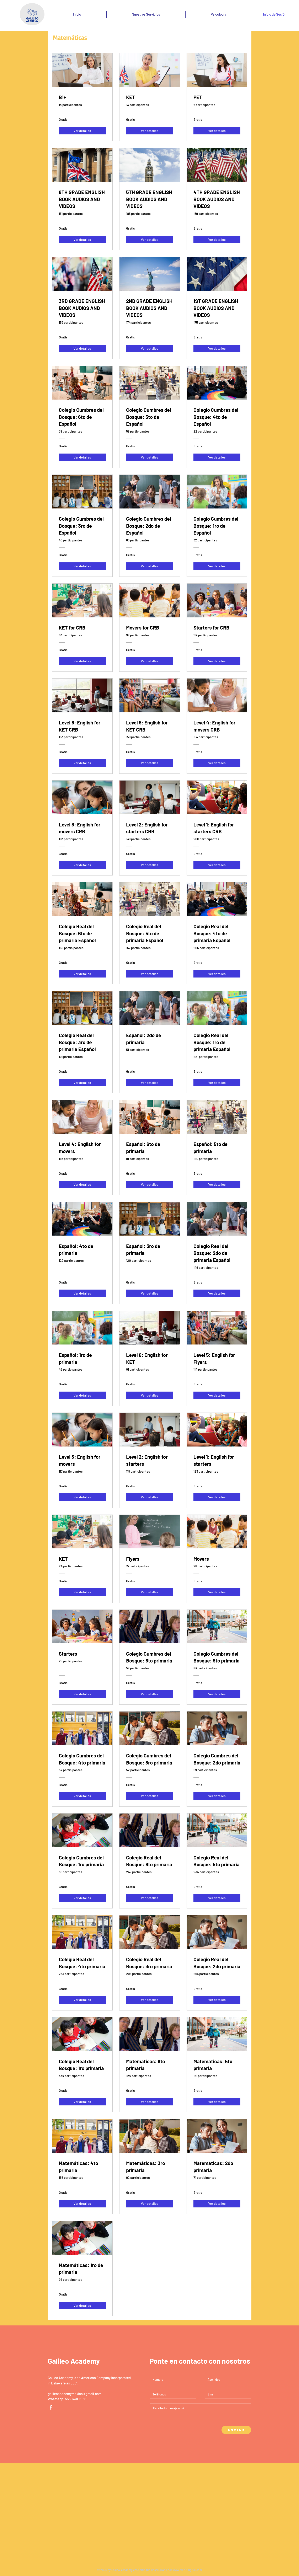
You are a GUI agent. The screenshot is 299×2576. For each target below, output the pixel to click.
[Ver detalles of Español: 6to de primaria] (149, 1184)
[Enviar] (236, 2430)
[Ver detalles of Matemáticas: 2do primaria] (216, 2203)
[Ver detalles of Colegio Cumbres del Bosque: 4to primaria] (82, 1796)
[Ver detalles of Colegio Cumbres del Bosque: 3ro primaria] (149, 1796)
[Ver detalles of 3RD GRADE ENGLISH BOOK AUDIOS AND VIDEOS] (82, 348)
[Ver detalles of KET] (149, 130)
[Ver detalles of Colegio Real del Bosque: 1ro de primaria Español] (216, 1082)
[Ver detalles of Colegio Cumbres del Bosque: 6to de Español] (82, 457)
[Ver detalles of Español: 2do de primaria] (149, 1082)
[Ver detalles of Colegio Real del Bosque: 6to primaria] (149, 1898)
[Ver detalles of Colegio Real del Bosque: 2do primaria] (216, 1999)
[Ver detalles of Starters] (82, 1694)
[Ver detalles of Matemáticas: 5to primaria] (216, 2101)
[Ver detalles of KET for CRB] (82, 661)
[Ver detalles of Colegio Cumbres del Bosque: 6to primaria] (149, 1694)
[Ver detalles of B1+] (82, 130)
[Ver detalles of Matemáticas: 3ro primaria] (149, 2203)
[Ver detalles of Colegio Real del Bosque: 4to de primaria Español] (216, 974)
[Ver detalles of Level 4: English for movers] (82, 1184)
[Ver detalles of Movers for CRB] (149, 661)
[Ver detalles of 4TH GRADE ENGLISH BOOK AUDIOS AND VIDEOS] (216, 239)
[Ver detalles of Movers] (216, 1592)
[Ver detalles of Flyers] (149, 1592)
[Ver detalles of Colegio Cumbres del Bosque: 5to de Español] (149, 457)
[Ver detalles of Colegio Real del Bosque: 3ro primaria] (149, 1999)
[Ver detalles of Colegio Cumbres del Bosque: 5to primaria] (216, 1694)
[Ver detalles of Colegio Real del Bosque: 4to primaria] (82, 1999)
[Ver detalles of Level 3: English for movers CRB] (82, 865)
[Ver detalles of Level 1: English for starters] (216, 1497)
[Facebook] (51, 2407)
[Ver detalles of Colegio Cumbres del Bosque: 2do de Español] (149, 566)
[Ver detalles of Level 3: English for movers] (82, 1497)
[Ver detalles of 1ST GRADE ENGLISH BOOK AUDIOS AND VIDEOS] (216, 348)
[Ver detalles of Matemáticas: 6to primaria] (149, 2101)
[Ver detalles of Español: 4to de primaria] (82, 1293)
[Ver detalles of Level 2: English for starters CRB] (149, 865)
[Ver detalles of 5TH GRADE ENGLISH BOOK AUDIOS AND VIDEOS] (149, 239)
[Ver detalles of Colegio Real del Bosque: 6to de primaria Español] (82, 974)
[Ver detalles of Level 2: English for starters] (149, 1497)
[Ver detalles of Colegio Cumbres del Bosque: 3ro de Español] (82, 566)
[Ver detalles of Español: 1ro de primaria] (82, 1395)
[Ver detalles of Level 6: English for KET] (149, 1395)
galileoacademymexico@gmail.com (75, 2394)
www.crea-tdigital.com (187, 2570)
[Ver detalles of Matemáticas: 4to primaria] (82, 2203)
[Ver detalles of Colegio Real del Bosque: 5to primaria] (216, 1898)
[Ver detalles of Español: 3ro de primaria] (149, 1293)
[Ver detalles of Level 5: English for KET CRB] (149, 763)
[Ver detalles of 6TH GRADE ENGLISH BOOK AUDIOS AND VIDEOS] (82, 239)
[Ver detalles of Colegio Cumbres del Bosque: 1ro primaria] (82, 1898)
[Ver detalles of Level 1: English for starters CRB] (216, 865)
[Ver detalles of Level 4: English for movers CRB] (216, 763)
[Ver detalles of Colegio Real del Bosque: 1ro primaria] (82, 2101)
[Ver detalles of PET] (216, 130)
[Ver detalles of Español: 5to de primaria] (216, 1184)
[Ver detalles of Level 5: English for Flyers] (216, 1395)
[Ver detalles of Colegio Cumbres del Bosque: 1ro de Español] (216, 566)
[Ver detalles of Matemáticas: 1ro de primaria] (82, 2305)
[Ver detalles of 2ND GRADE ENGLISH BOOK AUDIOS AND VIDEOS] (149, 348)
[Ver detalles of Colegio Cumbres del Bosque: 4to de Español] (216, 457)
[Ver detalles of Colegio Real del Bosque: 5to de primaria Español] (149, 974)
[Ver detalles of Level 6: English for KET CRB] (82, 763)
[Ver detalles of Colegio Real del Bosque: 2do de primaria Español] (216, 1293)
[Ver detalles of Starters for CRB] (216, 661)
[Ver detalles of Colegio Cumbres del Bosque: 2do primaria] (216, 1796)
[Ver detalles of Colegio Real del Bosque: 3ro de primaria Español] (82, 1082)
